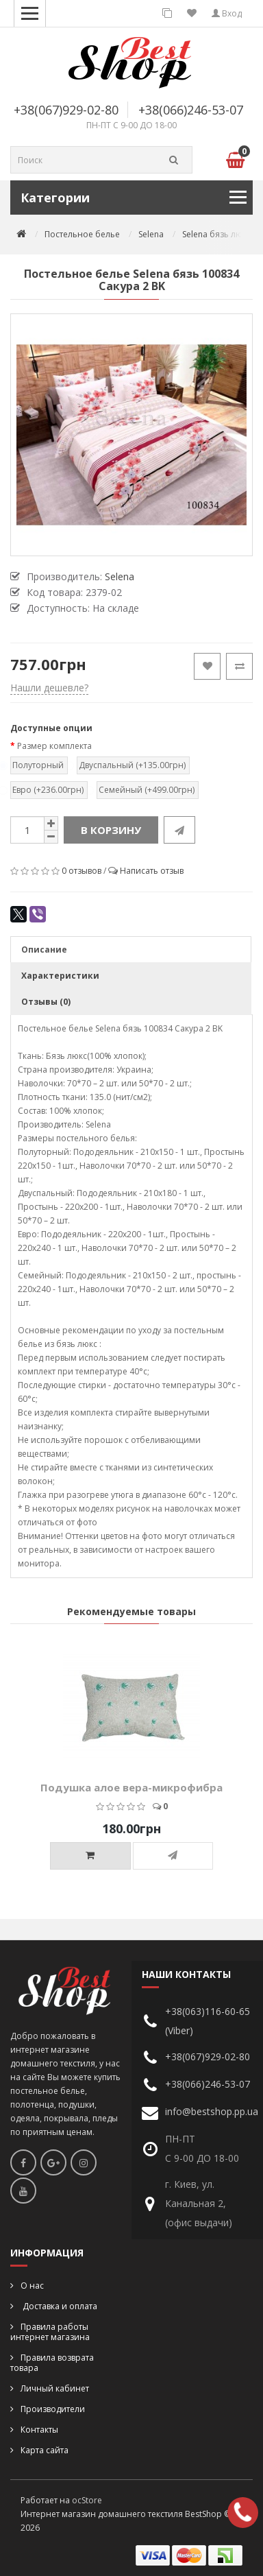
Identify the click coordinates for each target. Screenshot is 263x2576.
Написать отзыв (152, 870)
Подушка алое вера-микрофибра (131, 1787)
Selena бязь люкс (216, 234)
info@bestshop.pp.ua (211, 2111)
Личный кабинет (55, 2388)
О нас (32, 2285)
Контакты (39, 2429)
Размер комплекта (54, 746)
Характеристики (60, 975)
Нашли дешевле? (49, 687)
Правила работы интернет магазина (50, 2332)
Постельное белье (82, 234)
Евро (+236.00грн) (47, 790)
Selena (151, 234)
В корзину (111, 830)
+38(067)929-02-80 (66, 110)
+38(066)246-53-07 (190, 110)
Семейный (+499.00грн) (146, 790)
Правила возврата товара (52, 2362)
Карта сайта (44, 2450)
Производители (53, 2409)
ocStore (87, 2500)
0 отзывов (81, 870)
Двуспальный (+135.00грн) (131, 765)
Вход (227, 13)
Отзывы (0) (46, 1001)
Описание (44, 949)
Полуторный (37, 765)
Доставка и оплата (59, 2306)
